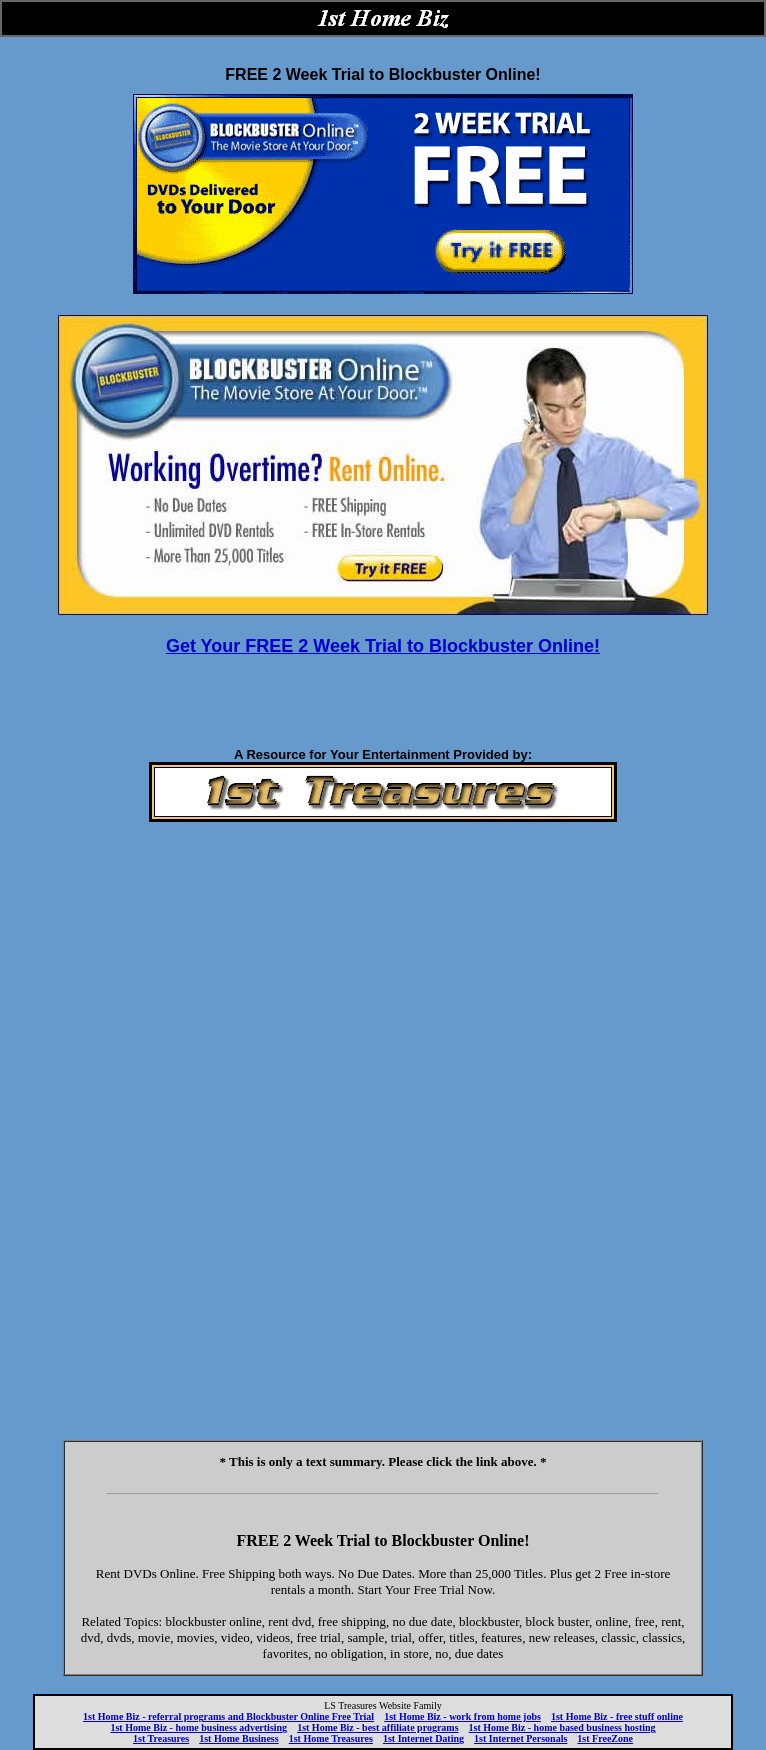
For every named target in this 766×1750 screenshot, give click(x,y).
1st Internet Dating (423, 1738)
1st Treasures (161, 1738)
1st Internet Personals (520, 1738)
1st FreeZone (605, 1738)
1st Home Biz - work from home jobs (462, 1716)
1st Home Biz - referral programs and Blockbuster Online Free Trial (228, 1716)
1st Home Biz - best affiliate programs (377, 1727)
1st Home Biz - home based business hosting (562, 1727)
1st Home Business (238, 1738)
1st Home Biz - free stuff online (617, 1716)
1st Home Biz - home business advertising (198, 1727)
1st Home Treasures (331, 1738)
